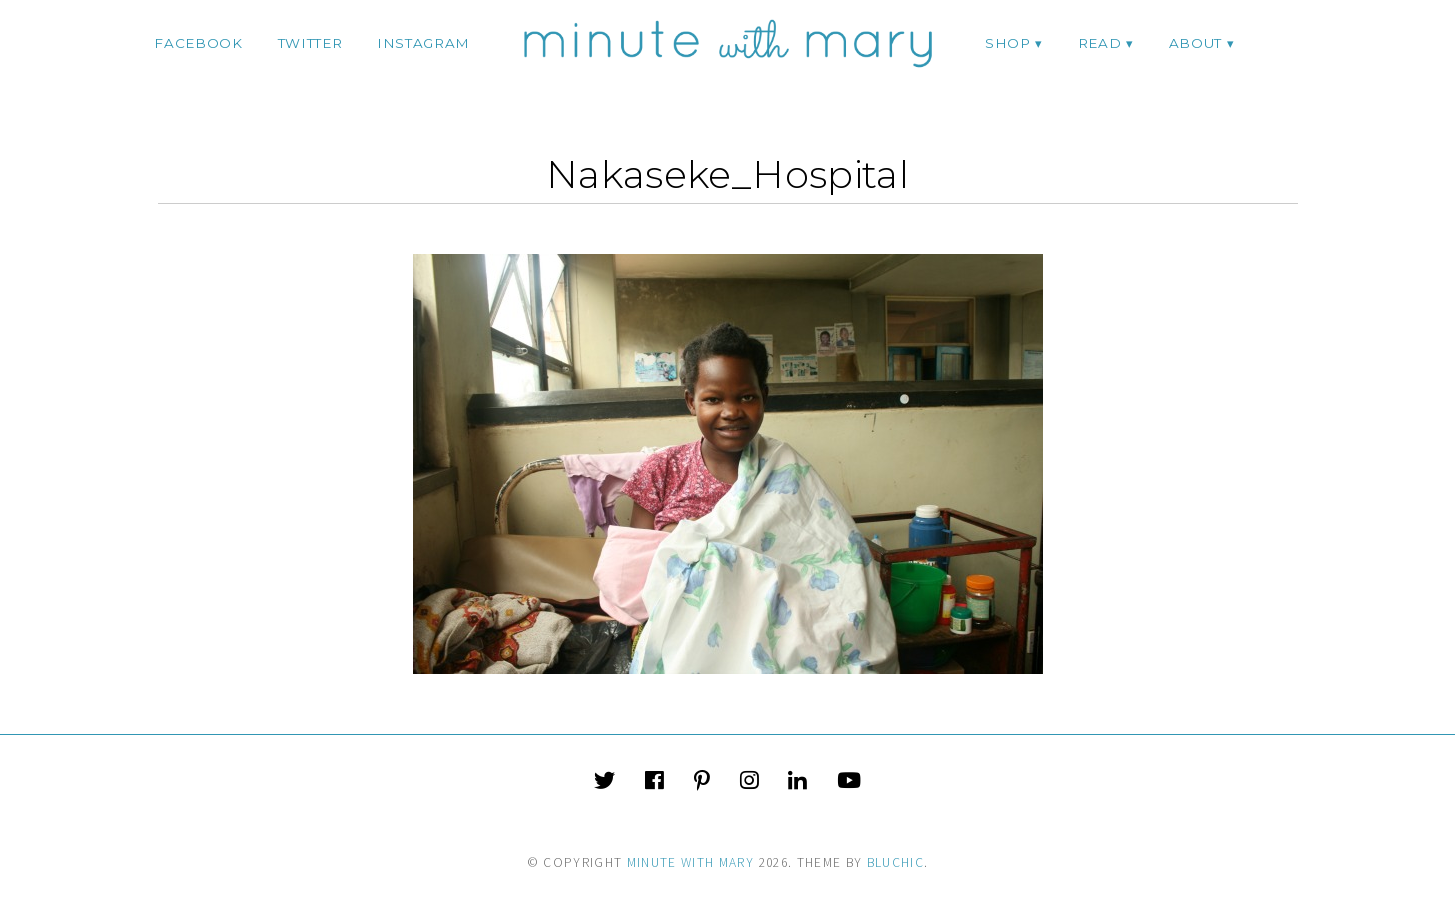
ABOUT (1195, 43)
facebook (198, 43)
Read (1100, 43)
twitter (310, 43)
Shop (1008, 43)
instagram (423, 43)
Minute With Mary (691, 862)
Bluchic (895, 862)
